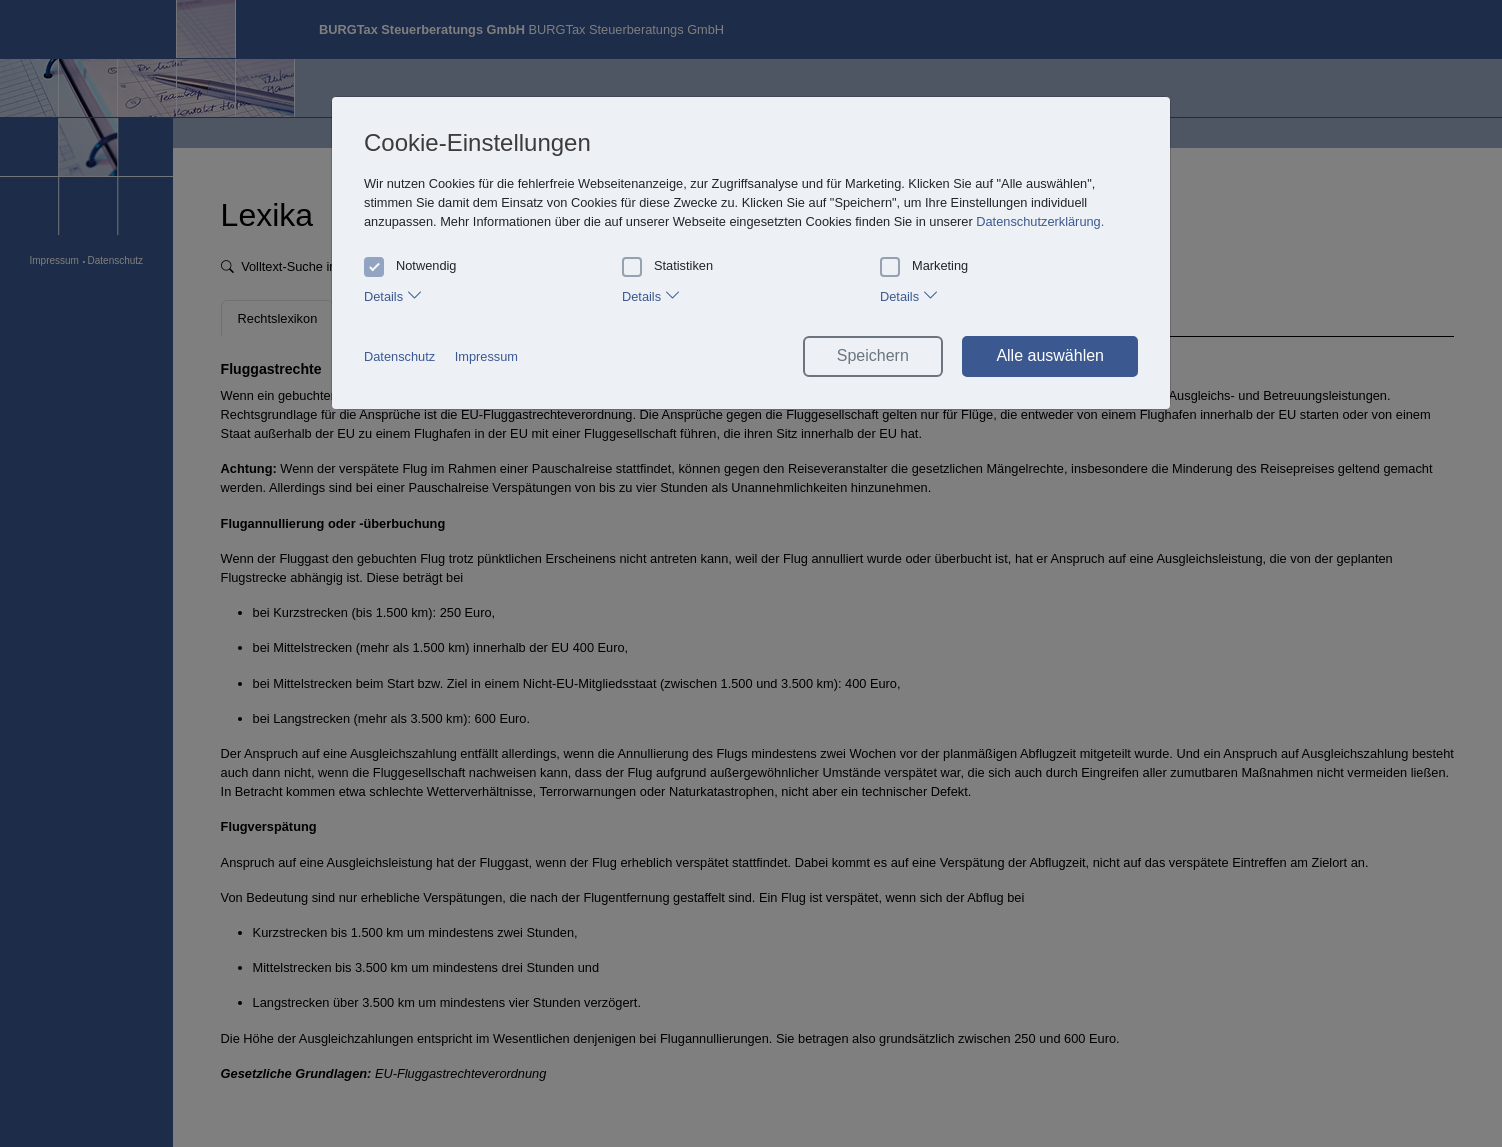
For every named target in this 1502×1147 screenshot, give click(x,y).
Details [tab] (393, 294)
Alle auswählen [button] (1050, 355)
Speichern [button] (873, 355)
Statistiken (667, 266)
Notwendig (410, 266)
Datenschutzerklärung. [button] (1040, 221)
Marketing (924, 266)
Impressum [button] (486, 356)
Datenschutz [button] (399, 356)
